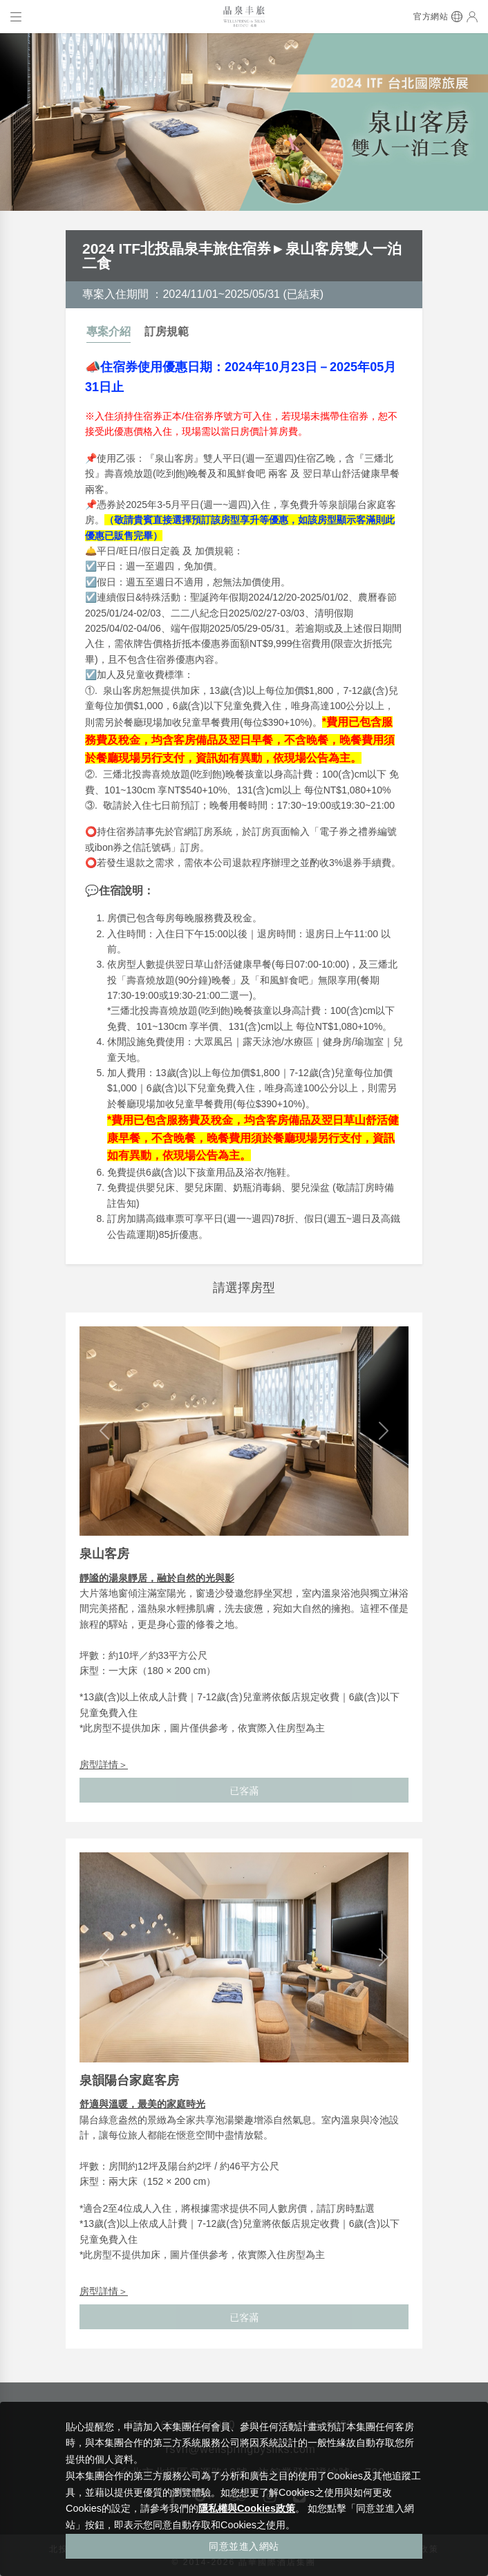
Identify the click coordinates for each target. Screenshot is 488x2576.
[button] (104, 1431)
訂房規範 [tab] (166, 331)
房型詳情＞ (103, 1764)
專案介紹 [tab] (108, 331)
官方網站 (430, 16)
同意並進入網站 (244, 2546)
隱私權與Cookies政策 (246, 2508)
